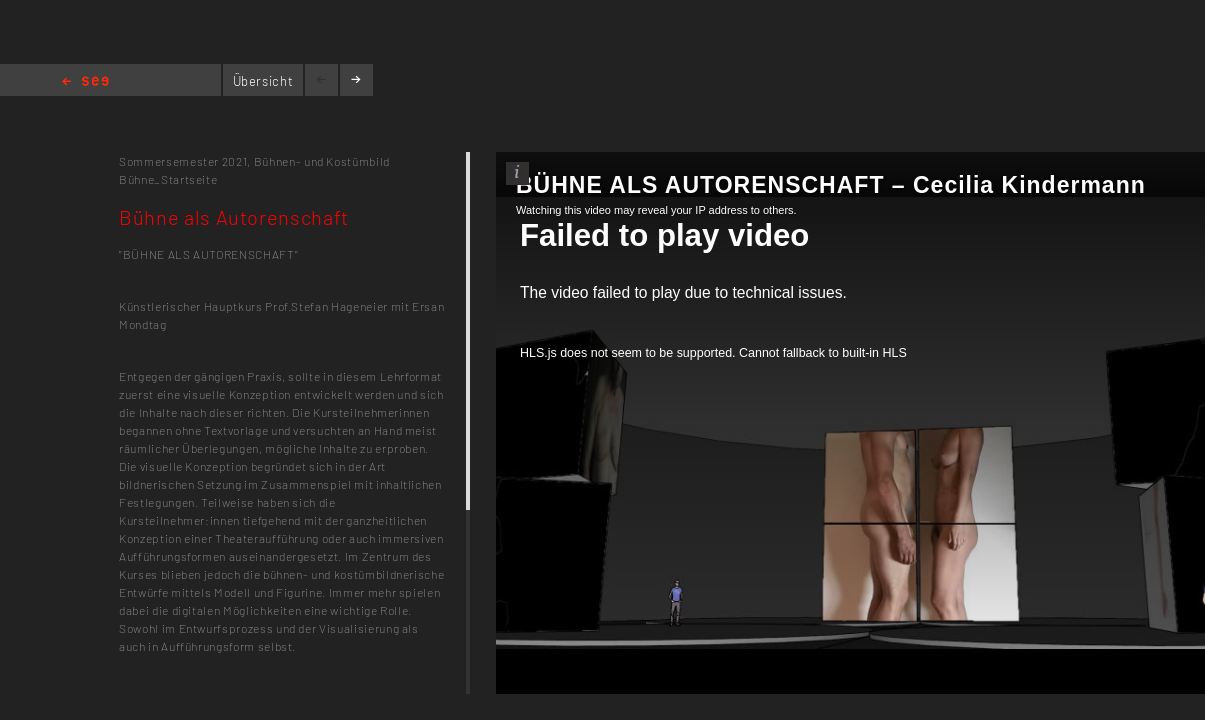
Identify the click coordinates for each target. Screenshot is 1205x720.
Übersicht (263, 81)
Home (85, 82)
